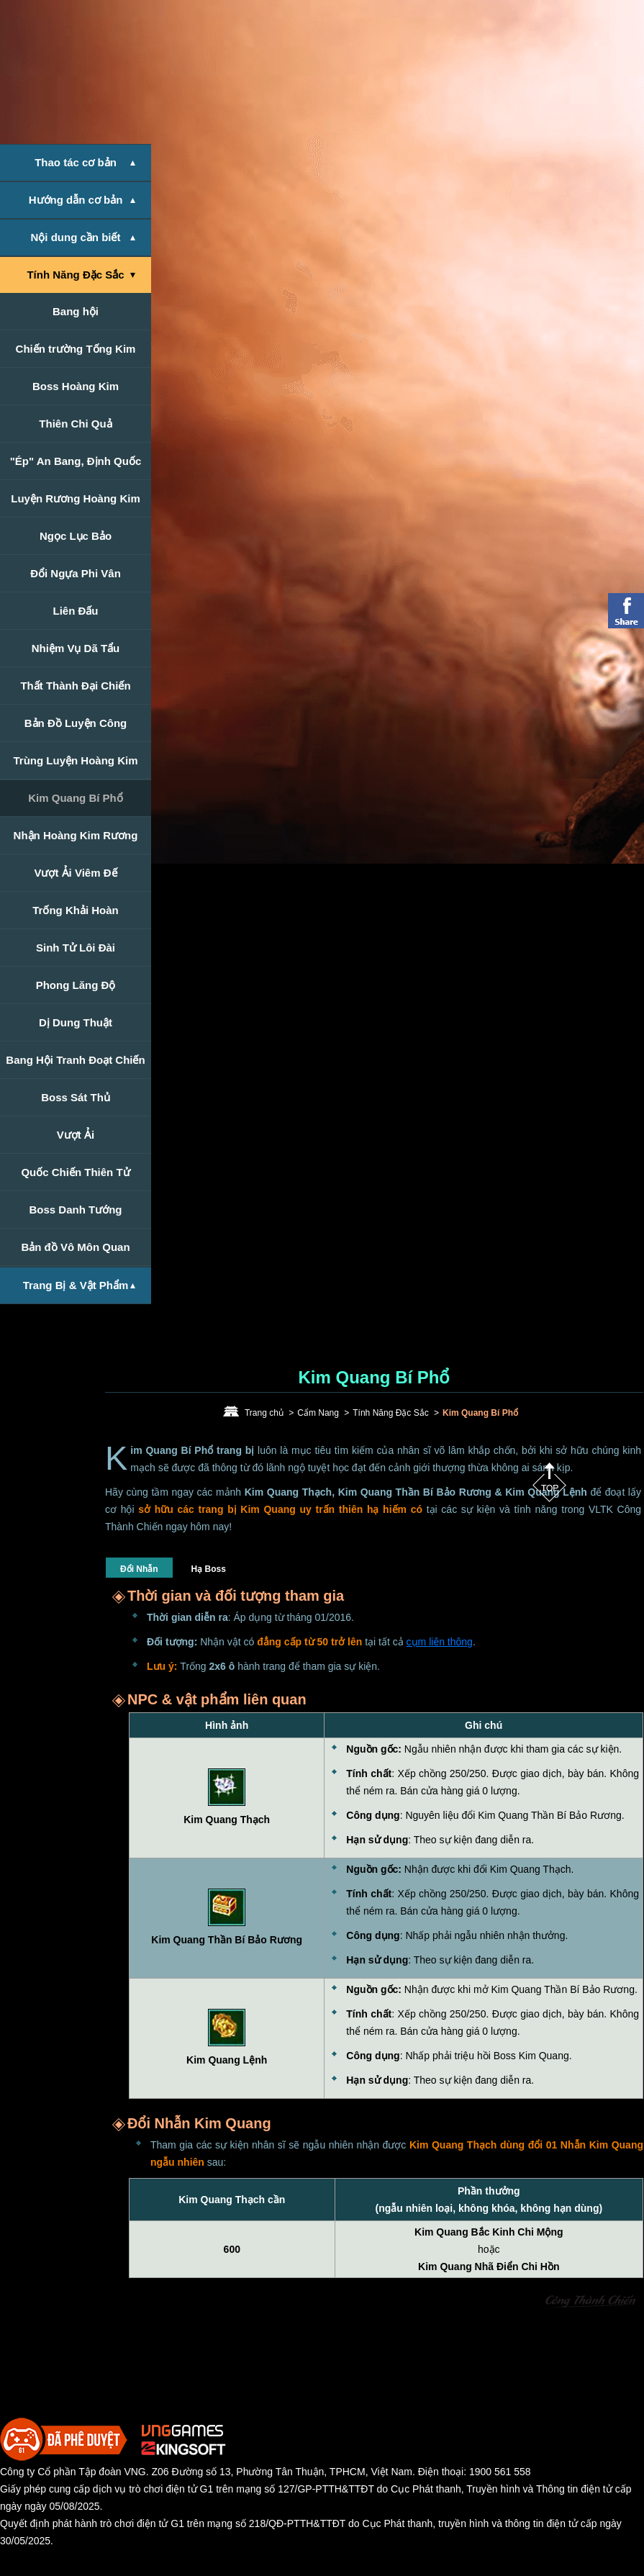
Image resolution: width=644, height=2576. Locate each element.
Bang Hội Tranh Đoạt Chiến (75, 1060)
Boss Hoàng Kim (75, 386)
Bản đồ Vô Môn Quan (75, 1247)
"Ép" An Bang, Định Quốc (76, 461)
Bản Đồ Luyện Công (75, 723)
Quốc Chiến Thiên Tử (75, 1172)
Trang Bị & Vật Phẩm (76, 1285)
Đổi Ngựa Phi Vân (75, 573)
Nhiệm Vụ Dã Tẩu (76, 648)
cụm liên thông (440, 1642)
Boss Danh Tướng (75, 1209)
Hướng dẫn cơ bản (76, 200)
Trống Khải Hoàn (75, 910)
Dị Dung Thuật (75, 1022)
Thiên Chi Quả (75, 423)
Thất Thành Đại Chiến (75, 685)
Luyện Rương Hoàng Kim (75, 498)
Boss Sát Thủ (75, 1097)
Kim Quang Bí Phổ (75, 798)
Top (549, 1482)
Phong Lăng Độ (76, 985)
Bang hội (76, 311)
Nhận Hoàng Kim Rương (76, 835)
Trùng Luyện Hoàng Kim (76, 760)
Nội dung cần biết (76, 237)
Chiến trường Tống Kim (76, 349)
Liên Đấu (76, 611)
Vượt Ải (75, 1135)
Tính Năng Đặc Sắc (75, 274)
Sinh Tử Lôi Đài (75, 947)
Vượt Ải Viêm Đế (75, 873)
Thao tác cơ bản (76, 162)
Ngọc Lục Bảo (76, 536)
